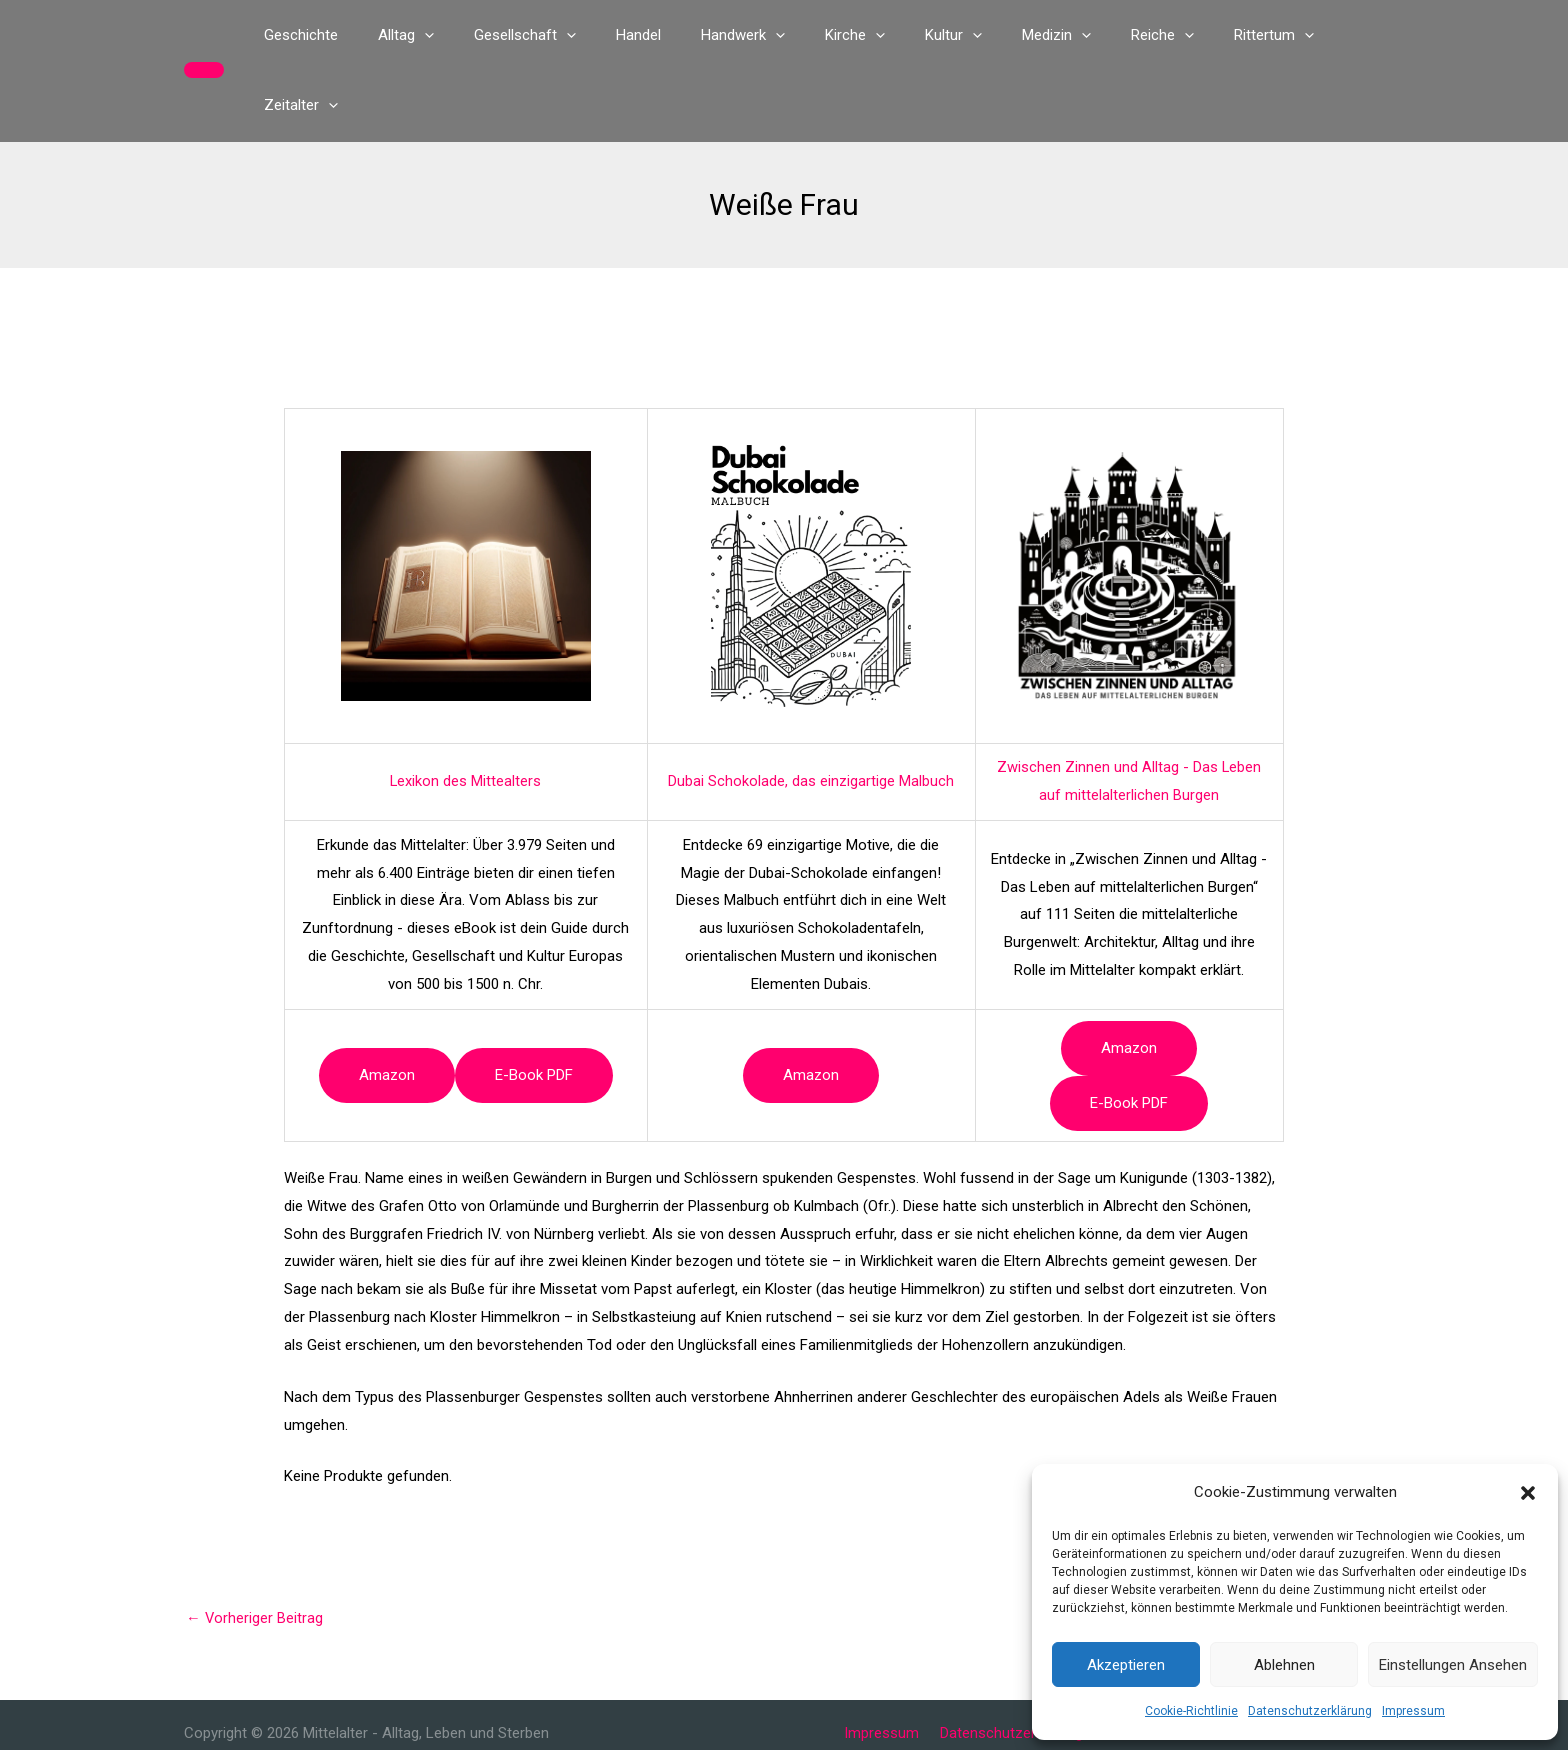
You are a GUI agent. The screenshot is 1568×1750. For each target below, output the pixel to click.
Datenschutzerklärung (1310, 1711)
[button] (1528, 1493)
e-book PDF (534, 1005)
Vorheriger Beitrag (255, 1548)
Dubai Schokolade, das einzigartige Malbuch (811, 711)
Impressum (1413, 1711)
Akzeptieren (1126, 1665)
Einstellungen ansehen (1453, 1665)
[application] (455, 35)
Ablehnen (1284, 1665)
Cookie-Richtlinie (1191, 1711)
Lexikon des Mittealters (466, 711)
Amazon (387, 1005)
